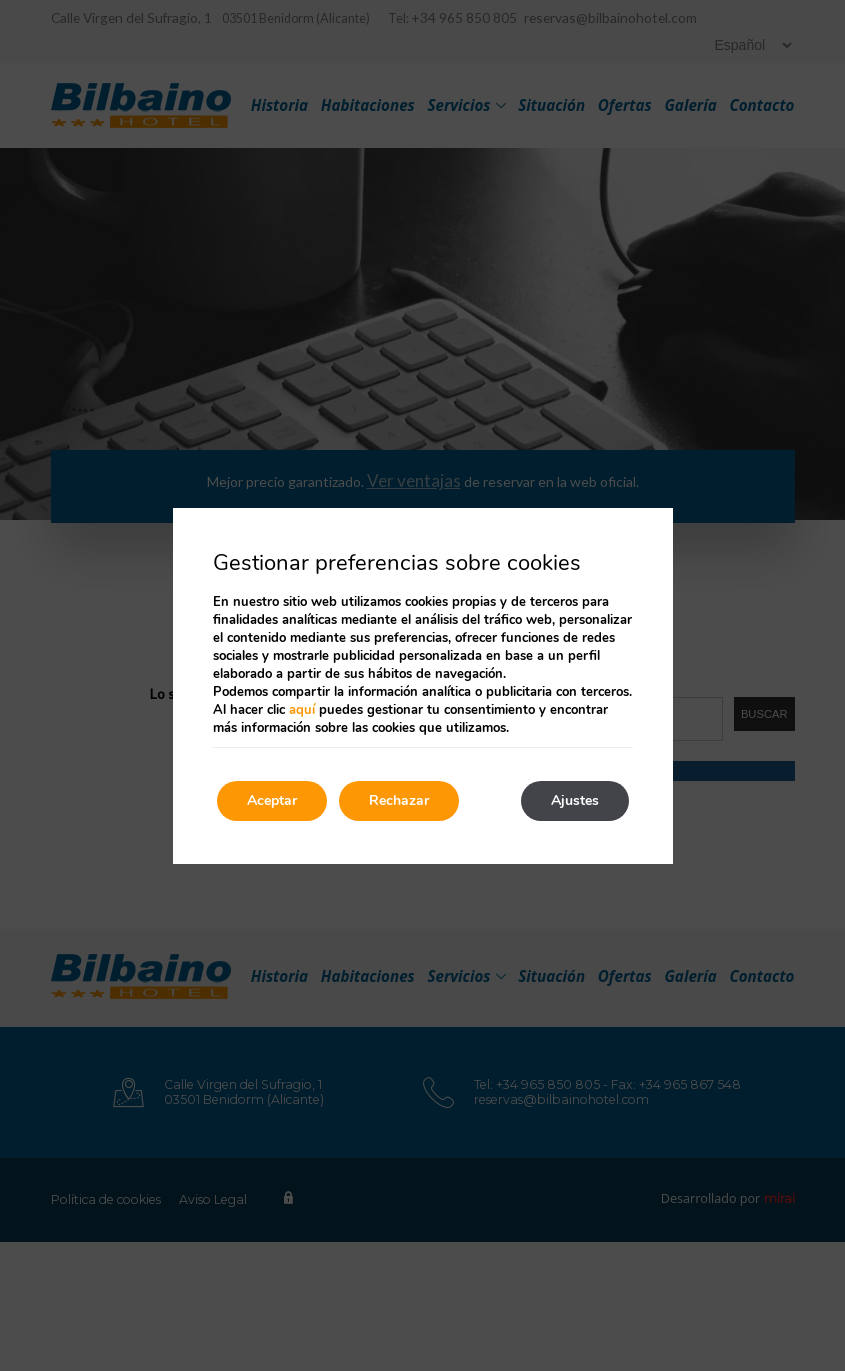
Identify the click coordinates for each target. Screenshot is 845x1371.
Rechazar (399, 800)
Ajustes (575, 800)
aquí (302, 710)
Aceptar (272, 800)
